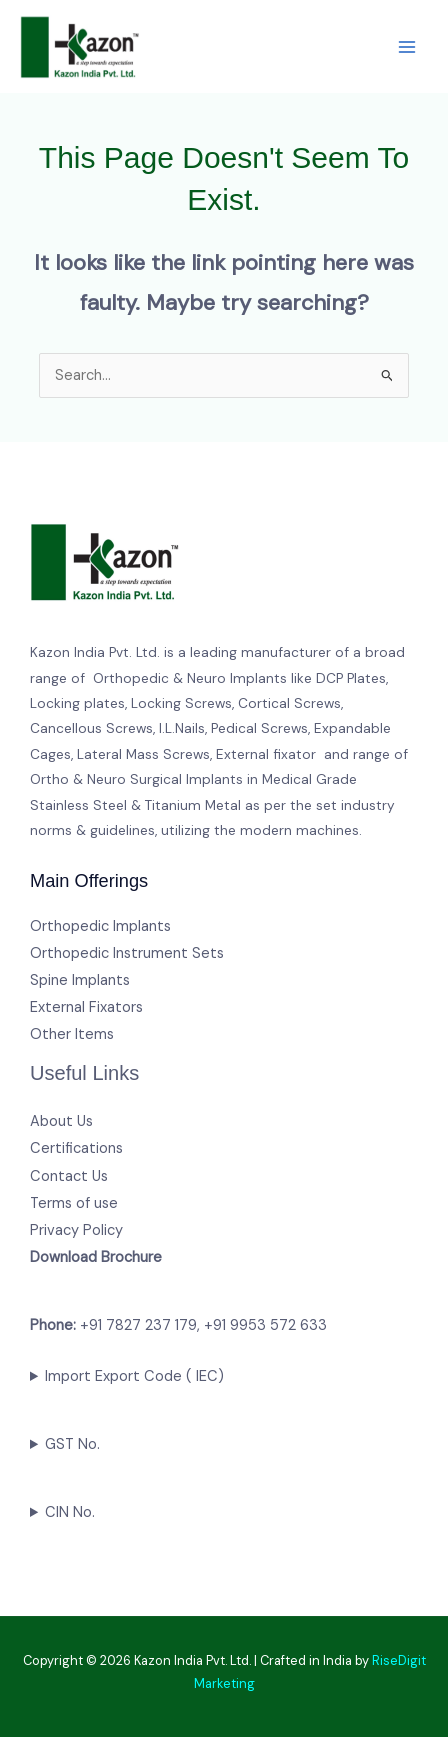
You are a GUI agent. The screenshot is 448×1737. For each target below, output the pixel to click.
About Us (61, 1121)
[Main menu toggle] (407, 47)
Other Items (72, 1034)
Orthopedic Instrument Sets (127, 953)
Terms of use (74, 1203)
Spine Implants (80, 980)
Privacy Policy (76, 1230)
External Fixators (86, 1007)
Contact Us (69, 1176)
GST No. (72, 1444)
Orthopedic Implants (100, 926)
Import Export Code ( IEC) (134, 1376)
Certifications (76, 1148)
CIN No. (70, 1512)
